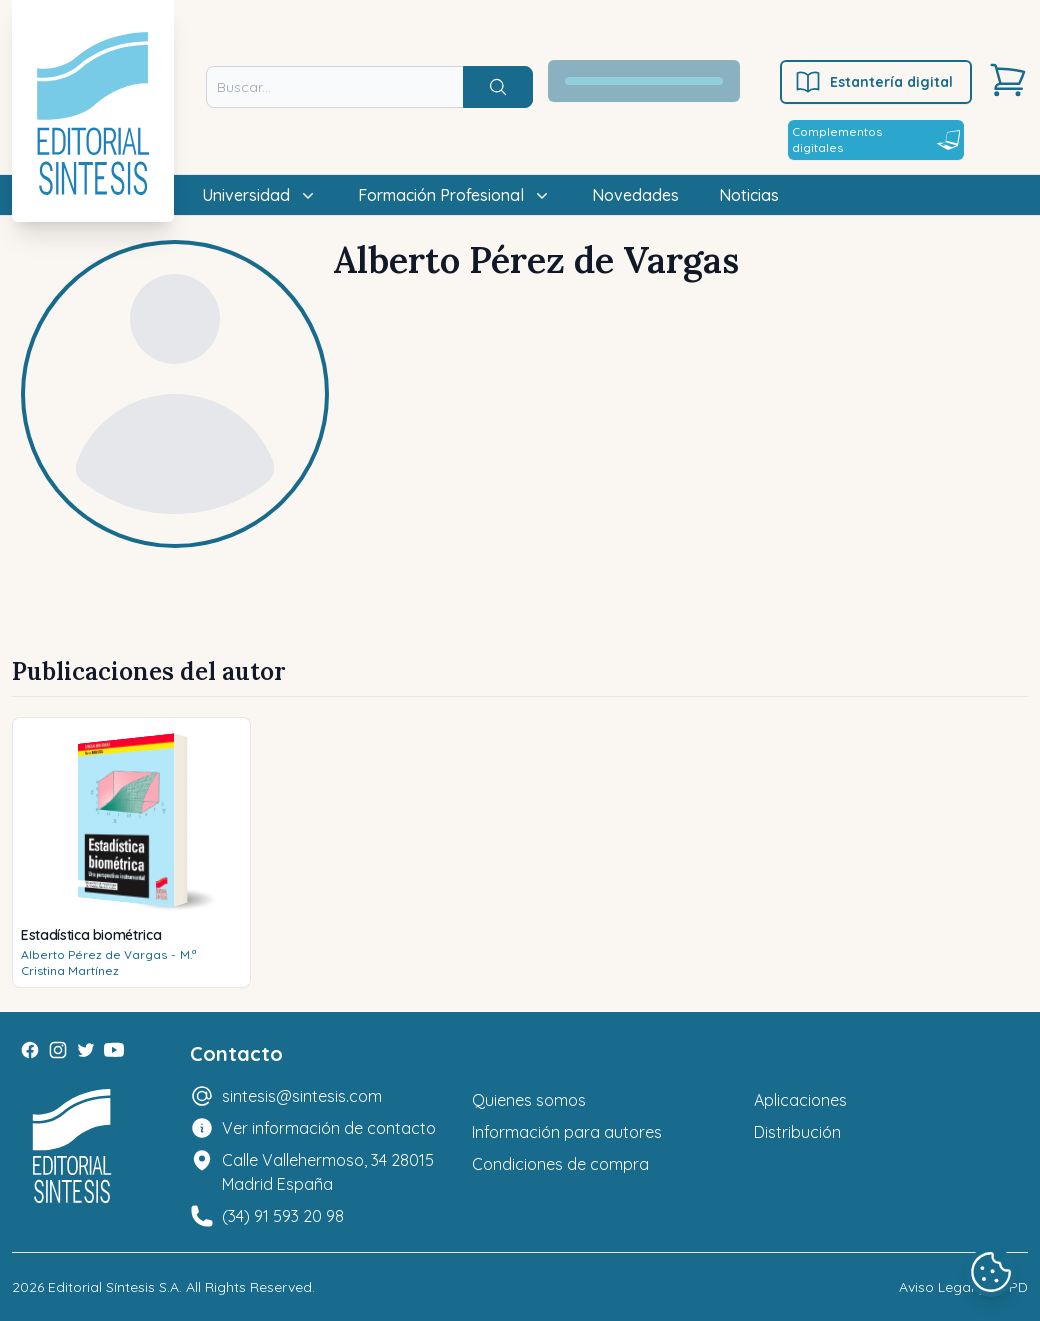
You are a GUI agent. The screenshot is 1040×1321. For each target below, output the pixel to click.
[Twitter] (86, 1050)
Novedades (635, 195)
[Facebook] (30, 1050)
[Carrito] (1008, 80)
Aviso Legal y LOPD (963, 1287)
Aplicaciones (800, 1100)
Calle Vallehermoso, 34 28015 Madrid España (328, 1172)
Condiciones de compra (560, 1164)
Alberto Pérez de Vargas (94, 954)
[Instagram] (58, 1050)
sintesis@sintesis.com (302, 1096)
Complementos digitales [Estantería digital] (876, 139)
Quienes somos (529, 1100)
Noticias (749, 195)
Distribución (797, 1132)
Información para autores (567, 1132)
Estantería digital (873, 82)
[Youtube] (114, 1050)
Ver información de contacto (329, 1128)
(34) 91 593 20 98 (283, 1216)
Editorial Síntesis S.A (113, 1287)
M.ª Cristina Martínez (108, 962)
